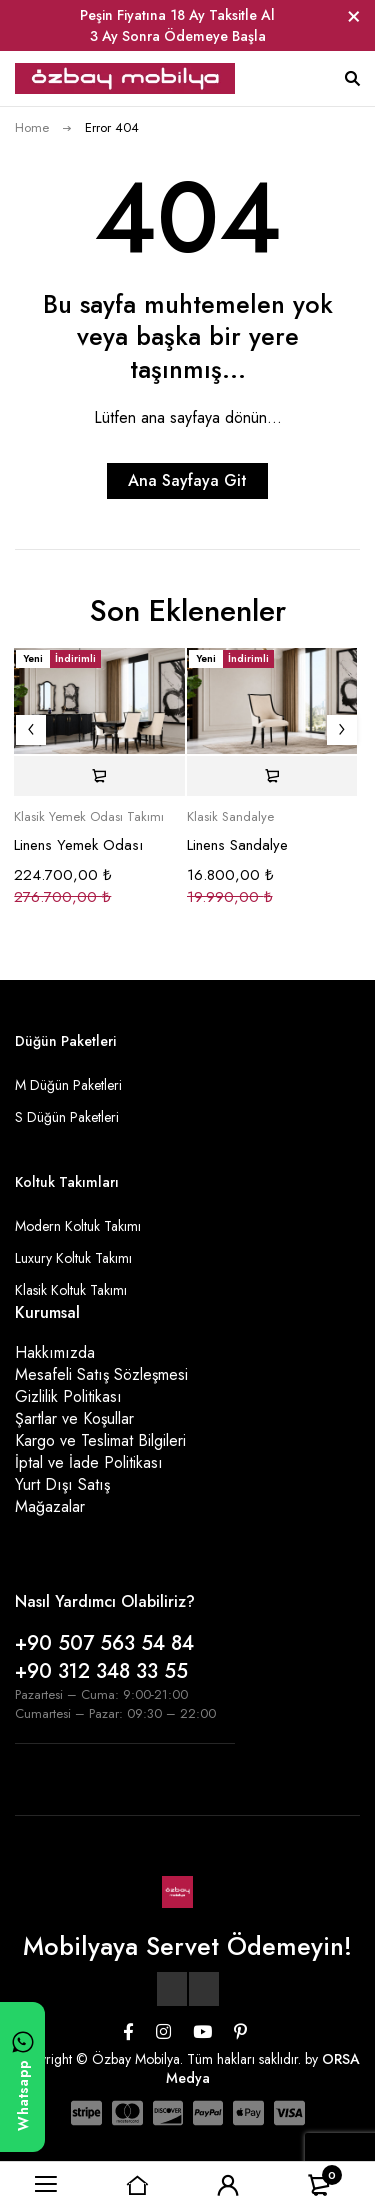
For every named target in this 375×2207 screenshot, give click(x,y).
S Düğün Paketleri (67, 1117)
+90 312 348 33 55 (101, 1671)
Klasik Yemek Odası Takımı (89, 817)
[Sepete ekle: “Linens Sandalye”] (272, 776)
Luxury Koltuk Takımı (73, 1258)
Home (32, 127)
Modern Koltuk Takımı (78, 1226)
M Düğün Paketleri (68, 1085)
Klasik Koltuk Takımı (71, 1290)
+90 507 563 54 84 (104, 1643)
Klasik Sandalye (230, 817)
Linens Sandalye (237, 845)
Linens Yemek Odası (78, 845)
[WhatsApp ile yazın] (22, 2077)
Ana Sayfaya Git (187, 480)
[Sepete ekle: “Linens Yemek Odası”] (99, 776)
